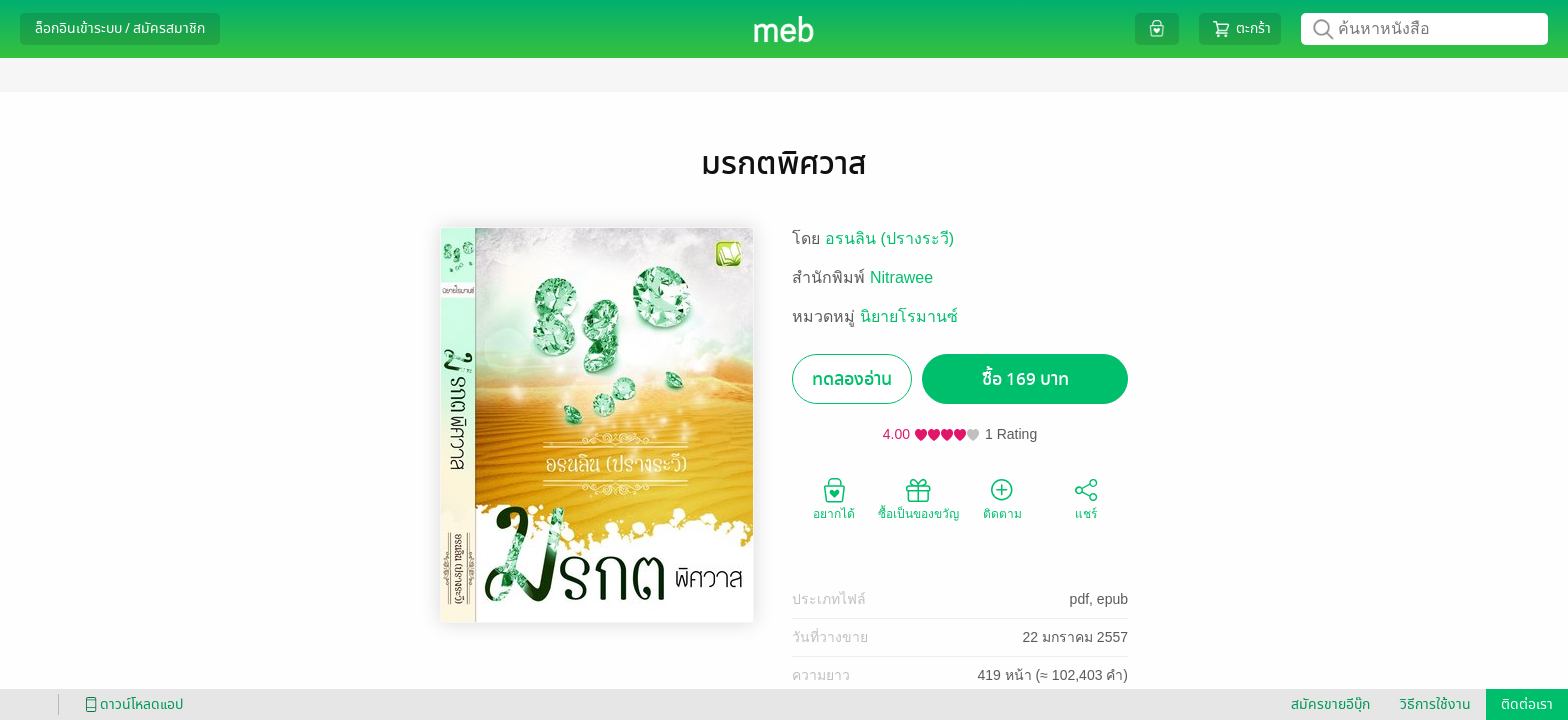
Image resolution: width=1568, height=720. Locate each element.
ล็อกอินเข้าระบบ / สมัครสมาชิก (120, 28)
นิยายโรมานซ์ (909, 316)
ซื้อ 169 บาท (1025, 379)
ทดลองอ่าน (852, 379)
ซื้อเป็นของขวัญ (918, 498)
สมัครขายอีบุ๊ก (1330, 704)
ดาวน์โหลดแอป (131, 704)
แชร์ (1086, 498)
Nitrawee (901, 277)
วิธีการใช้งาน (1435, 704)
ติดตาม (1002, 498)
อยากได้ (834, 498)
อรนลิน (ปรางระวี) (889, 238)
